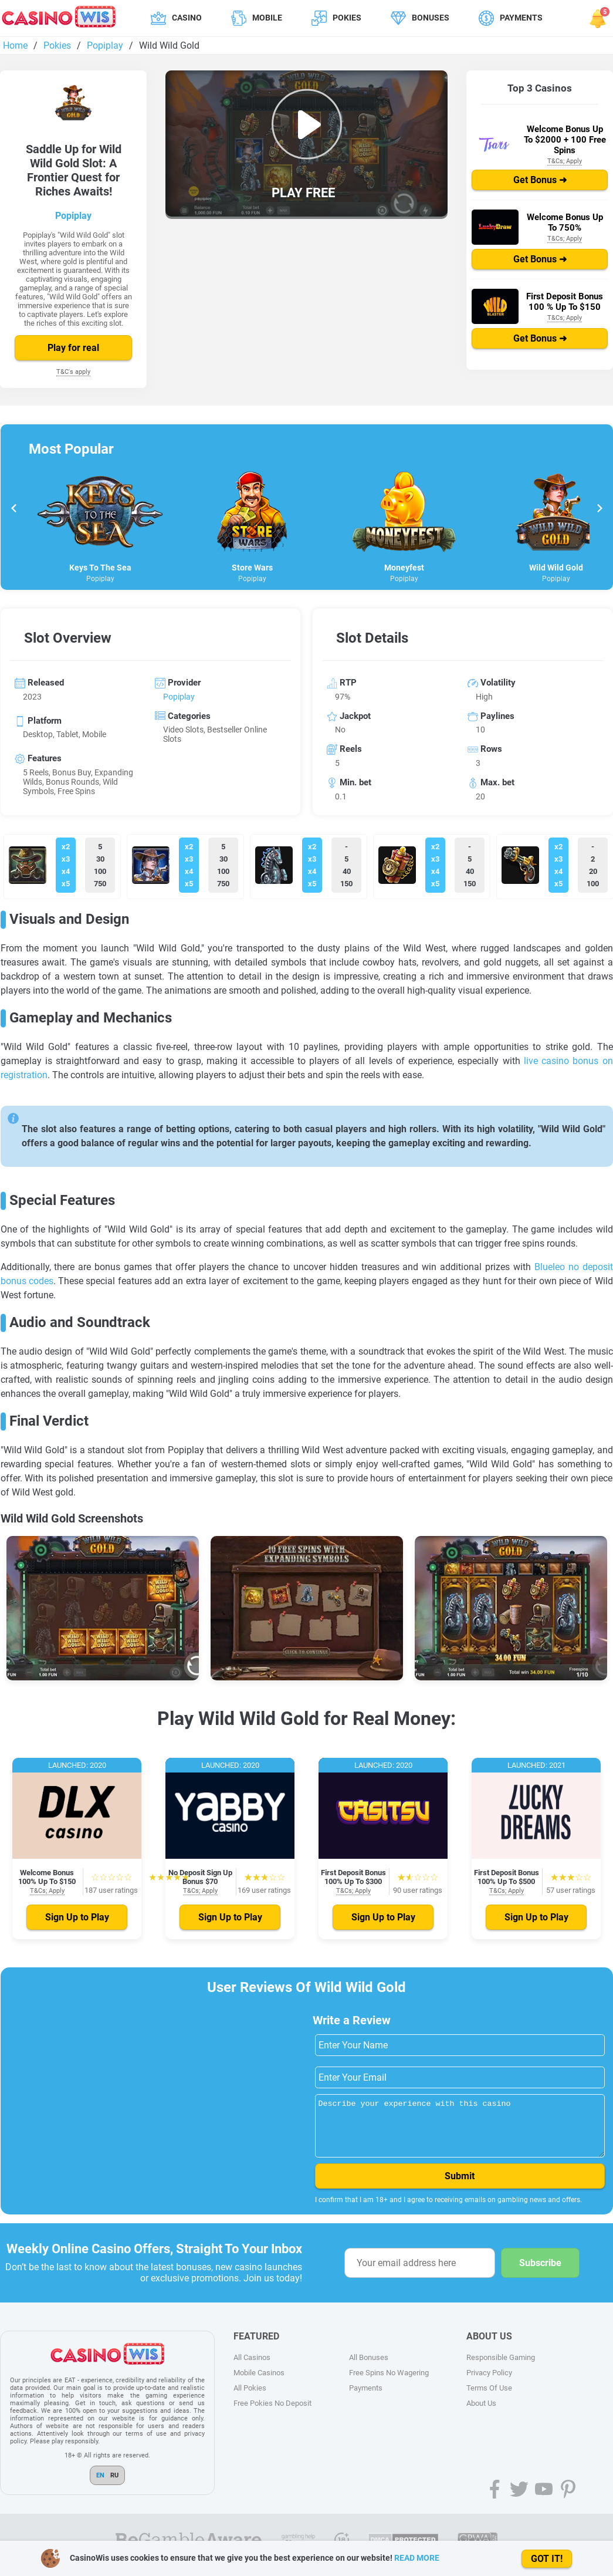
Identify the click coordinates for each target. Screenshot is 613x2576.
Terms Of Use (489, 2398)
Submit (460, 2186)
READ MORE (416, 2558)
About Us (481, 2413)
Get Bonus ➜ (540, 179)
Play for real (73, 347)
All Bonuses (368, 2368)
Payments (521, 17)
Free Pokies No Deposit (272, 2413)
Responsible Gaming (500, 2368)
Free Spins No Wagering (389, 2383)
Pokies (347, 17)
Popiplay (73, 215)
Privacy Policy (489, 2383)
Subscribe (540, 2273)
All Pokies (249, 2398)
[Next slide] (599, 509)
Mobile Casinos (259, 2383)
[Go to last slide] (14, 509)
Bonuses (430, 17)
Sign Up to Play (77, 1917)
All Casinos (251, 2368)
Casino (187, 17)
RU (114, 2486)
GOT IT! (547, 2558)
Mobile (267, 17)
